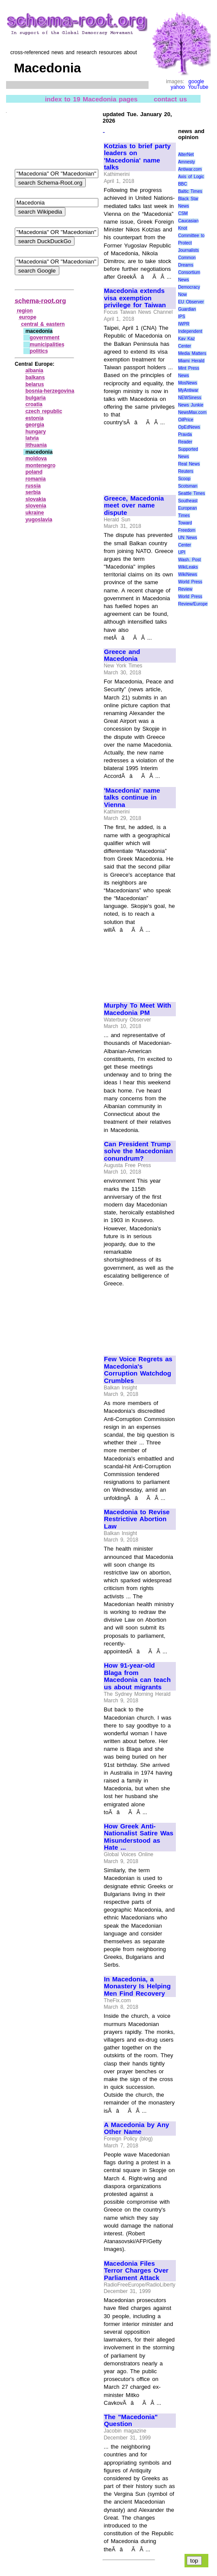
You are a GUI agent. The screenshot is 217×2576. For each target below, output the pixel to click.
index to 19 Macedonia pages (91, 99)
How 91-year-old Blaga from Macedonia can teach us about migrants (137, 1676)
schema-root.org (40, 300)
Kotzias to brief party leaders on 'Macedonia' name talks (137, 157)
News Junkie (190, 405)
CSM (183, 213)
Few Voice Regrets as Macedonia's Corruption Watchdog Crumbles (138, 1370)
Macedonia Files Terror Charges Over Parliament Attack (136, 2270)
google (196, 81)
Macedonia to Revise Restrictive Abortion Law (137, 1519)
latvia (32, 438)
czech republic (44, 411)
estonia (35, 418)
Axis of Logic (191, 176)
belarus (35, 384)
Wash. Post (189, 559)
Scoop (184, 478)
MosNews (187, 383)
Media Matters (192, 353)
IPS (181, 316)
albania (34, 371)
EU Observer (191, 301)
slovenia (36, 506)
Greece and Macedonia (122, 655)
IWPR (183, 324)
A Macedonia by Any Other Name (136, 2128)
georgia (35, 425)
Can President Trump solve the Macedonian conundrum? (138, 1151)
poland (34, 472)
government (45, 338)
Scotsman (187, 486)
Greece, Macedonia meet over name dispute (134, 505)
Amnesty (186, 161)
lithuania (36, 445)
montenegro (40, 465)
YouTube (198, 87)
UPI (181, 552)
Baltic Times (190, 191)
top (194, 2560)
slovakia (36, 499)
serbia (33, 492)
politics (39, 351)
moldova (36, 458)
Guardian (187, 309)
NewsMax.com (192, 412)
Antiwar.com (189, 169)
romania (36, 479)
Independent (190, 331)
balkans (35, 377)
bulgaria (36, 398)
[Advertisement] (133, 456)
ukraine (35, 513)
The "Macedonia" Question (131, 2420)
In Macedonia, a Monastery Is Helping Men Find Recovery (137, 1986)
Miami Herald (191, 360)
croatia (34, 404)
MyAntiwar (188, 390)
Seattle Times (191, 493)
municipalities (47, 345)
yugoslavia (39, 520)
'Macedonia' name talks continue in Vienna (132, 797)
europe (27, 317)
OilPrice (185, 419)
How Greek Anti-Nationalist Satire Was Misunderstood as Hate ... (138, 1837)
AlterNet (186, 154)
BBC (182, 184)
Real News (189, 464)
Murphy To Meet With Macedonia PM (137, 1009)
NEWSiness (189, 397)
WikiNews (187, 574)
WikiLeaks (188, 567)
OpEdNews (189, 427)
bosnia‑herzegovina (50, 391)
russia (33, 486)
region (25, 311)
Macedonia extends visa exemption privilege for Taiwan (135, 298)
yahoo (178, 87)
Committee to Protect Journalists (191, 243)
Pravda (185, 434)
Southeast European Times (188, 508)
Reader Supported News (188, 449)
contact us (170, 99)
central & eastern (43, 324)
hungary (36, 432)
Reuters (185, 471)
